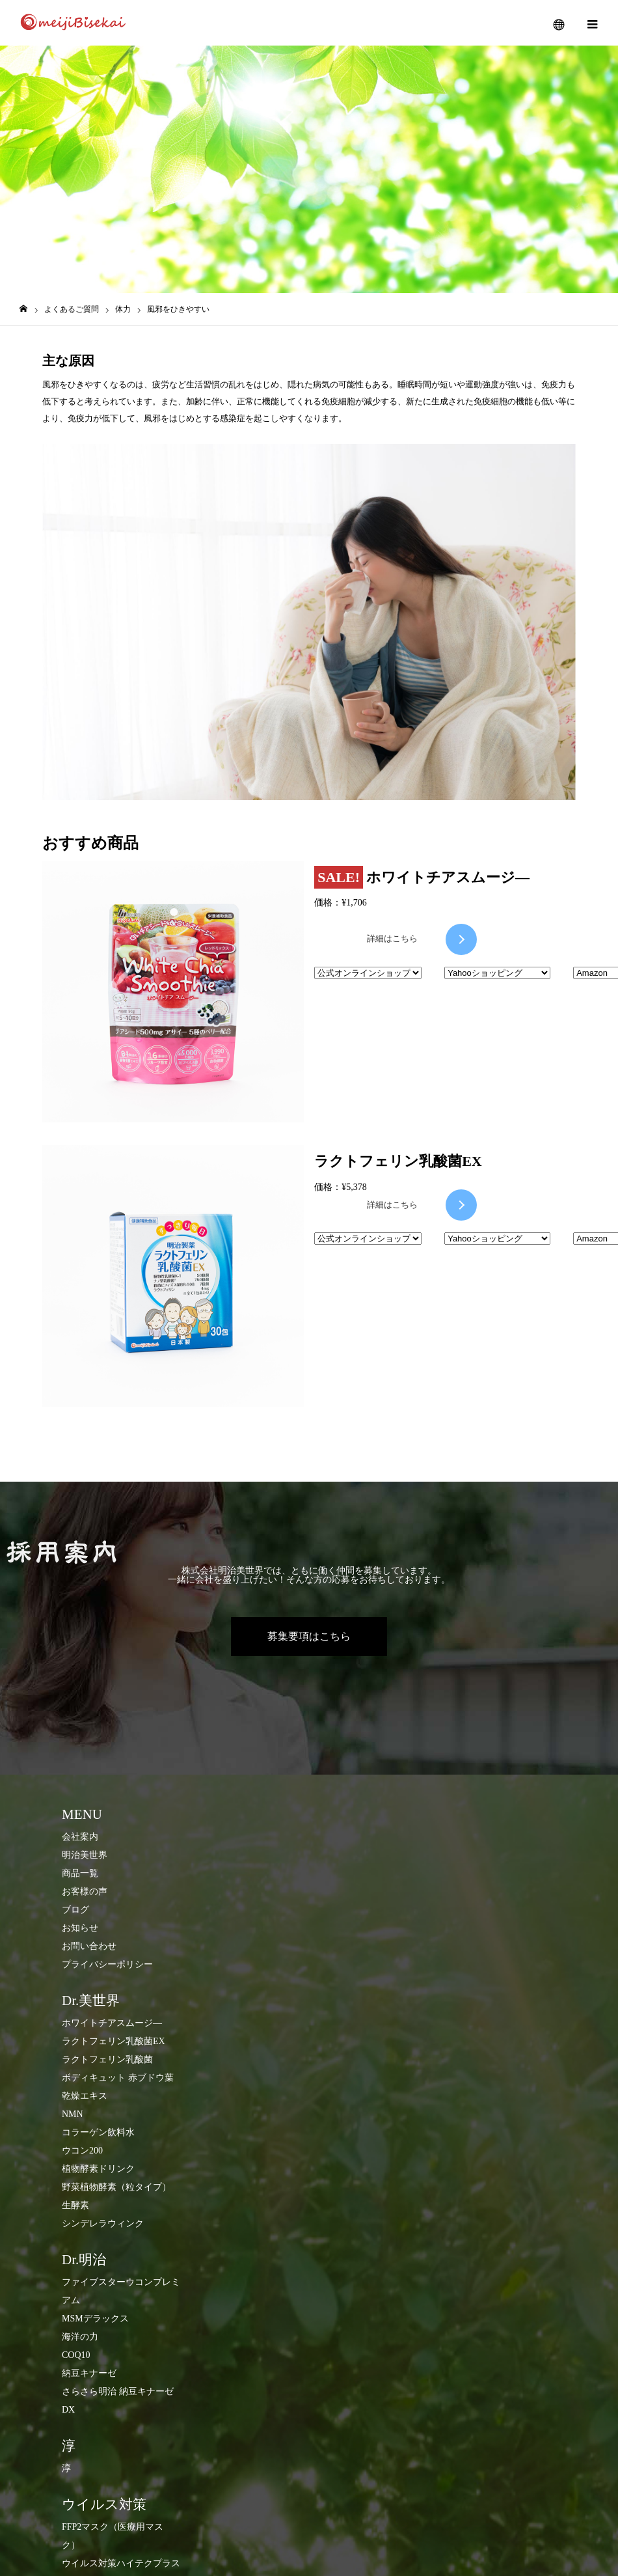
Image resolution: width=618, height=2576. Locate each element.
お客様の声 (84, 1891)
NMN (72, 2114)
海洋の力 (80, 2337)
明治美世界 (84, 1855)
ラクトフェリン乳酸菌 (107, 2059)
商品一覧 (80, 1873)
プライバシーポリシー (107, 1964)
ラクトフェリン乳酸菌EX (113, 2041)
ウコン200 (82, 2150)
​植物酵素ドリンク (98, 2169)
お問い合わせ (89, 1946)
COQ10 (76, 2355)
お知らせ (80, 1928)
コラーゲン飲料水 (98, 2132)
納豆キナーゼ (89, 2373)
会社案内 (80, 1837)
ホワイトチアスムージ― (112, 2023)
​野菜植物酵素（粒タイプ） (116, 2187)
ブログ (75, 1910)
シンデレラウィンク (103, 2223)
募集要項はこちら (309, 1636)
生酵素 (75, 2205)
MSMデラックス (95, 2318)
